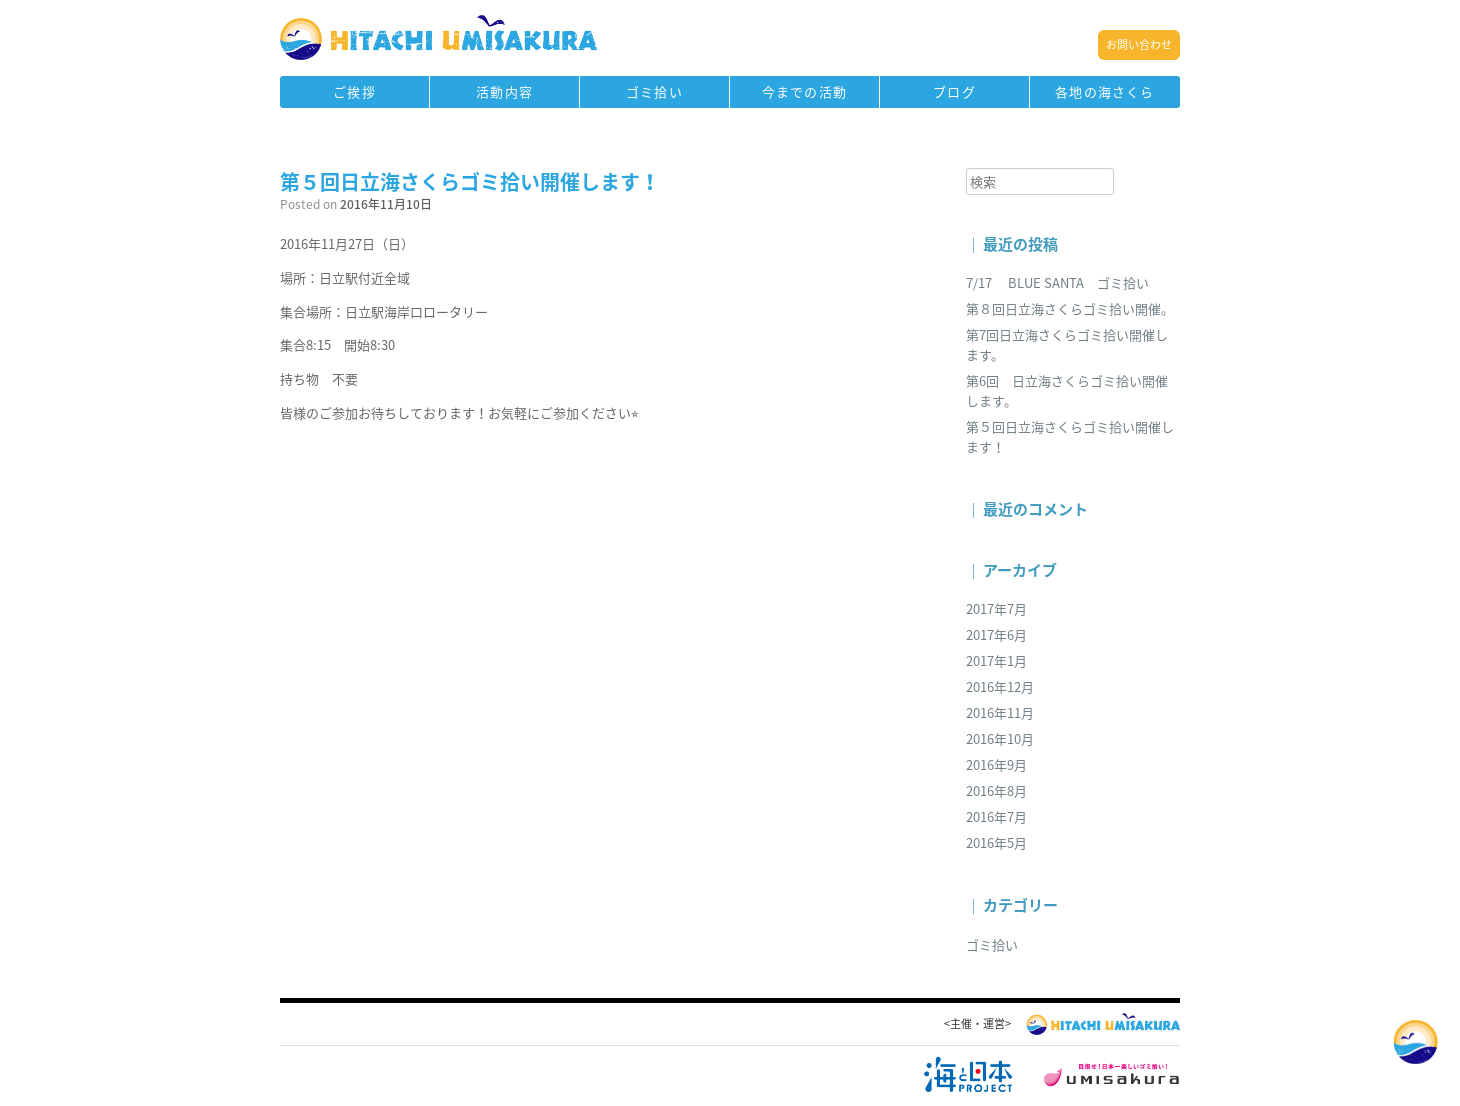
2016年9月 (996, 764)
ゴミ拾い (654, 91)
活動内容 (504, 91)
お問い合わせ (1139, 44)
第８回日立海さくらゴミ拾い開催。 (1070, 308)
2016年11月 (1000, 712)
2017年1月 (996, 660)
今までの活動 (804, 91)
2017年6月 (996, 634)
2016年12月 (1000, 686)
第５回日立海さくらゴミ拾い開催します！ (470, 181)
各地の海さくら (1104, 91)
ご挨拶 (354, 91)
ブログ (954, 91)
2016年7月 (996, 816)
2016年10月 (1000, 738)
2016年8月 (996, 790)
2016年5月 (996, 842)
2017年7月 (996, 608)
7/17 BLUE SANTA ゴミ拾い (1057, 282)
